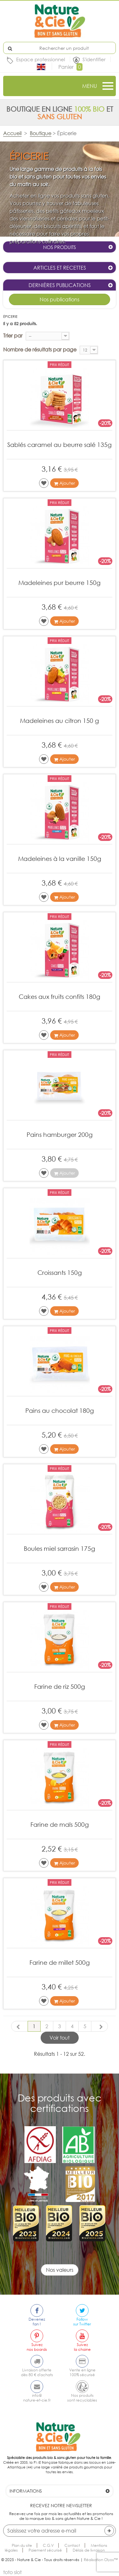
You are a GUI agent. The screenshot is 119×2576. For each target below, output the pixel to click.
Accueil (12, 133)
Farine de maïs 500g (59, 1824)
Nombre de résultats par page (39, 349)
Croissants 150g (59, 1272)
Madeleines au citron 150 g (59, 720)
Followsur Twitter (82, 2321)
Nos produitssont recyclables (82, 2397)
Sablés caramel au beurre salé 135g (59, 444)
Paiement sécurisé (45, 2550)
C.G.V (48, 2545)
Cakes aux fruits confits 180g (59, 996)
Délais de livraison (89, 2550)
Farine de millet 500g (60, 1962)
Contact (72, 2545)
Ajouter (64, 483)
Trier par (13, 335)
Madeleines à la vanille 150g (59, 858)
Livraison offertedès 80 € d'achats (37, 2372)
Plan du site (22, 2545)
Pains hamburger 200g (60, 1134)
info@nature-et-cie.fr (37, 2397)
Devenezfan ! (37, 2321)
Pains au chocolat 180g (59, 1410)
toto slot (12, 2572)
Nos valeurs (59, 2270)
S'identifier (94, 59)
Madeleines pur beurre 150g (59, 582)
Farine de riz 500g (59, 1686)
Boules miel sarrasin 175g (59, 1548)
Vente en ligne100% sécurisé (82, 2372)
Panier (70, 67)
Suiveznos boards (37, 2347)
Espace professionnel (40, 59)
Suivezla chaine (82, 2347)
